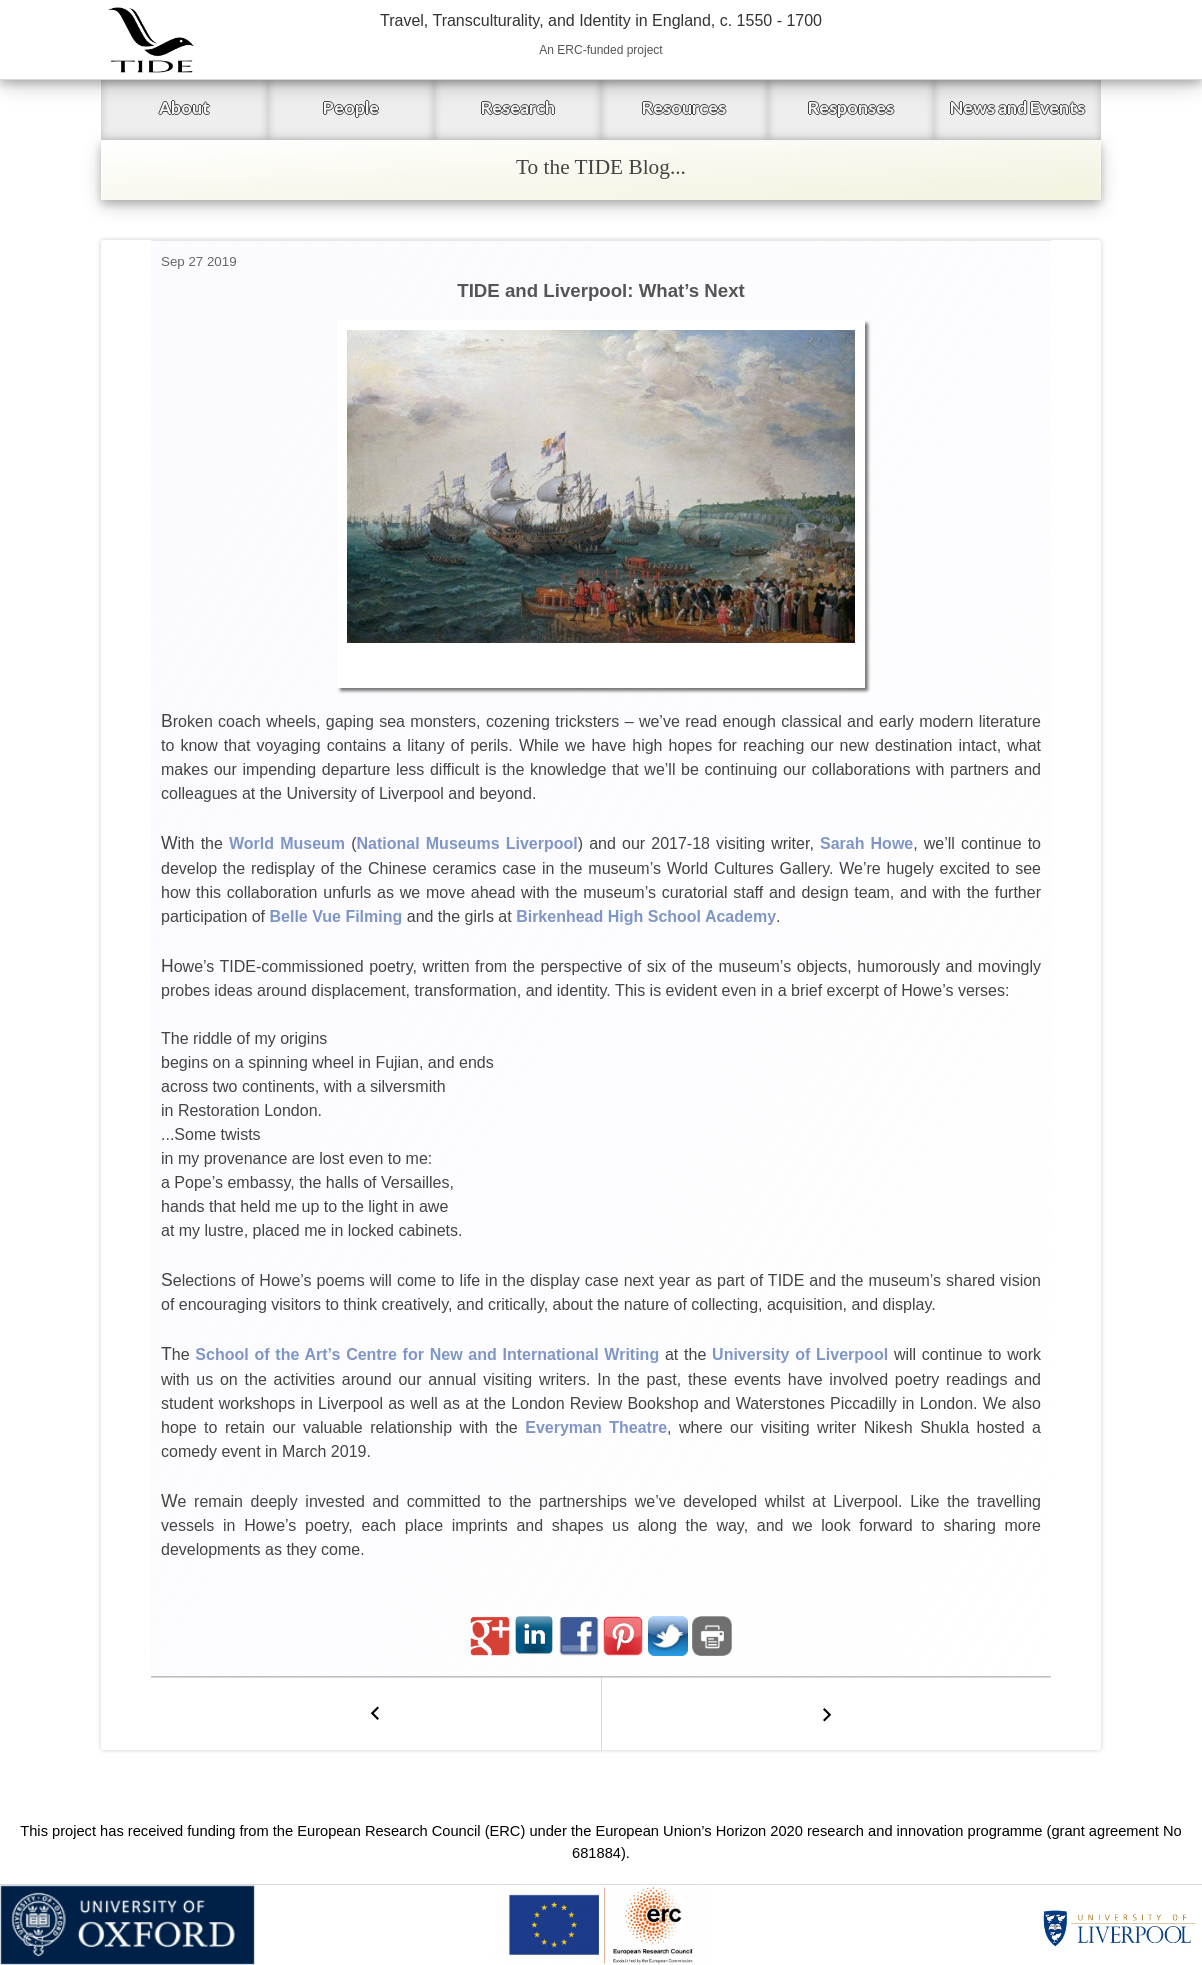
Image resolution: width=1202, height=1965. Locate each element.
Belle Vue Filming (336, 916)
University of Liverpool (800, 1354)
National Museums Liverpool (467, 843)
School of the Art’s (267, 1354)
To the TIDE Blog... (601, 167)
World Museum (287, 843)
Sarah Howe (866, 843)
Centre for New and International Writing (502, 1354)
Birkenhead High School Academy (646, 916)
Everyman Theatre (596, 1427)
